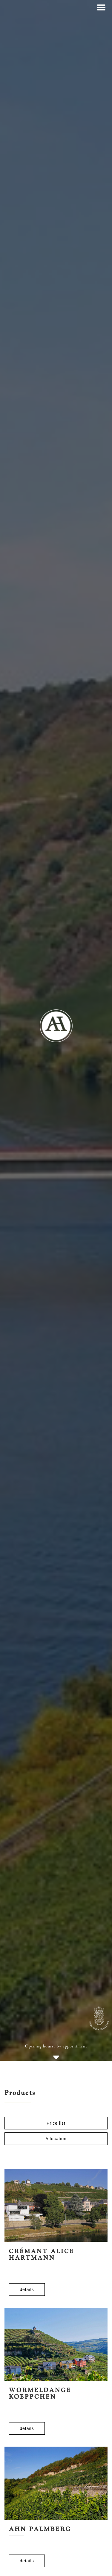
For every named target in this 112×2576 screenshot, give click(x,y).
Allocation (56, 2138)
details (27, 2289)
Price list (56, 2123)
